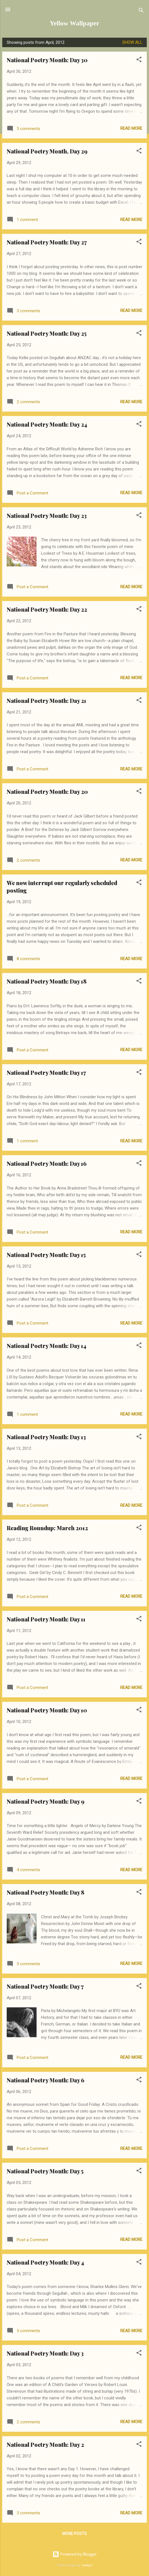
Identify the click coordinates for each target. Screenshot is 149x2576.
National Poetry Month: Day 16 (46, 1163)
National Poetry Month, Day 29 (47, 151)
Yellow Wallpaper (74, 23)
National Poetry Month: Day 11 (46, 1619)
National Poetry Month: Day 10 (47, 1710)
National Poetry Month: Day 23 (47, 515)
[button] (139, 60)
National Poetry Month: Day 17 (46, 1072)
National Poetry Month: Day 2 (45, 2444)
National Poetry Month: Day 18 (46, 981)
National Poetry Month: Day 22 (47, 609)
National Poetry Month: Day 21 (46, 700)
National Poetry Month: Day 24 (47, 424)
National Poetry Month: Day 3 (45, 2353)
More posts (74, 2533)
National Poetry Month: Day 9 (45, 1801)
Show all (132, 42)
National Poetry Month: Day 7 (45, 1986)
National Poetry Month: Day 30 (47, 60)
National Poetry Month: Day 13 (46, 1437)
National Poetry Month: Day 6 (45, 2080)
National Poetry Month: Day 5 (45, 2171)
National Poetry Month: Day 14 (46, 1345)
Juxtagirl (87, 2565)
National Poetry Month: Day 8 (45, 1892)
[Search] (141, 11)
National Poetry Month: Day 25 (46, 333)
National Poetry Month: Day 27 (47, 242)
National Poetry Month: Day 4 (45, 2262)
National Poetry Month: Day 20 (47, 791)
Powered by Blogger (74, 2554)
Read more (131, 128)
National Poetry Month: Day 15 (46, 1254)
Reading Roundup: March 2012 (47, 1528)
